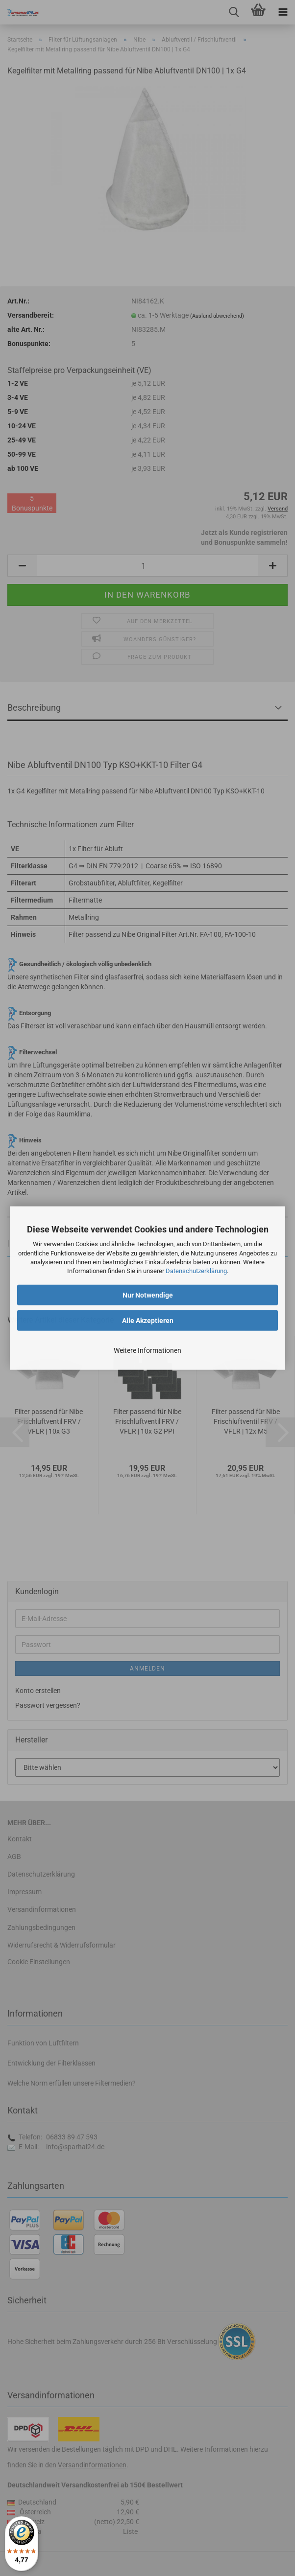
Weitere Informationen (147, 1350)
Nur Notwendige (148, 1295)
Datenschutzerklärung (196, 1271)
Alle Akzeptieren (147, 1320)
